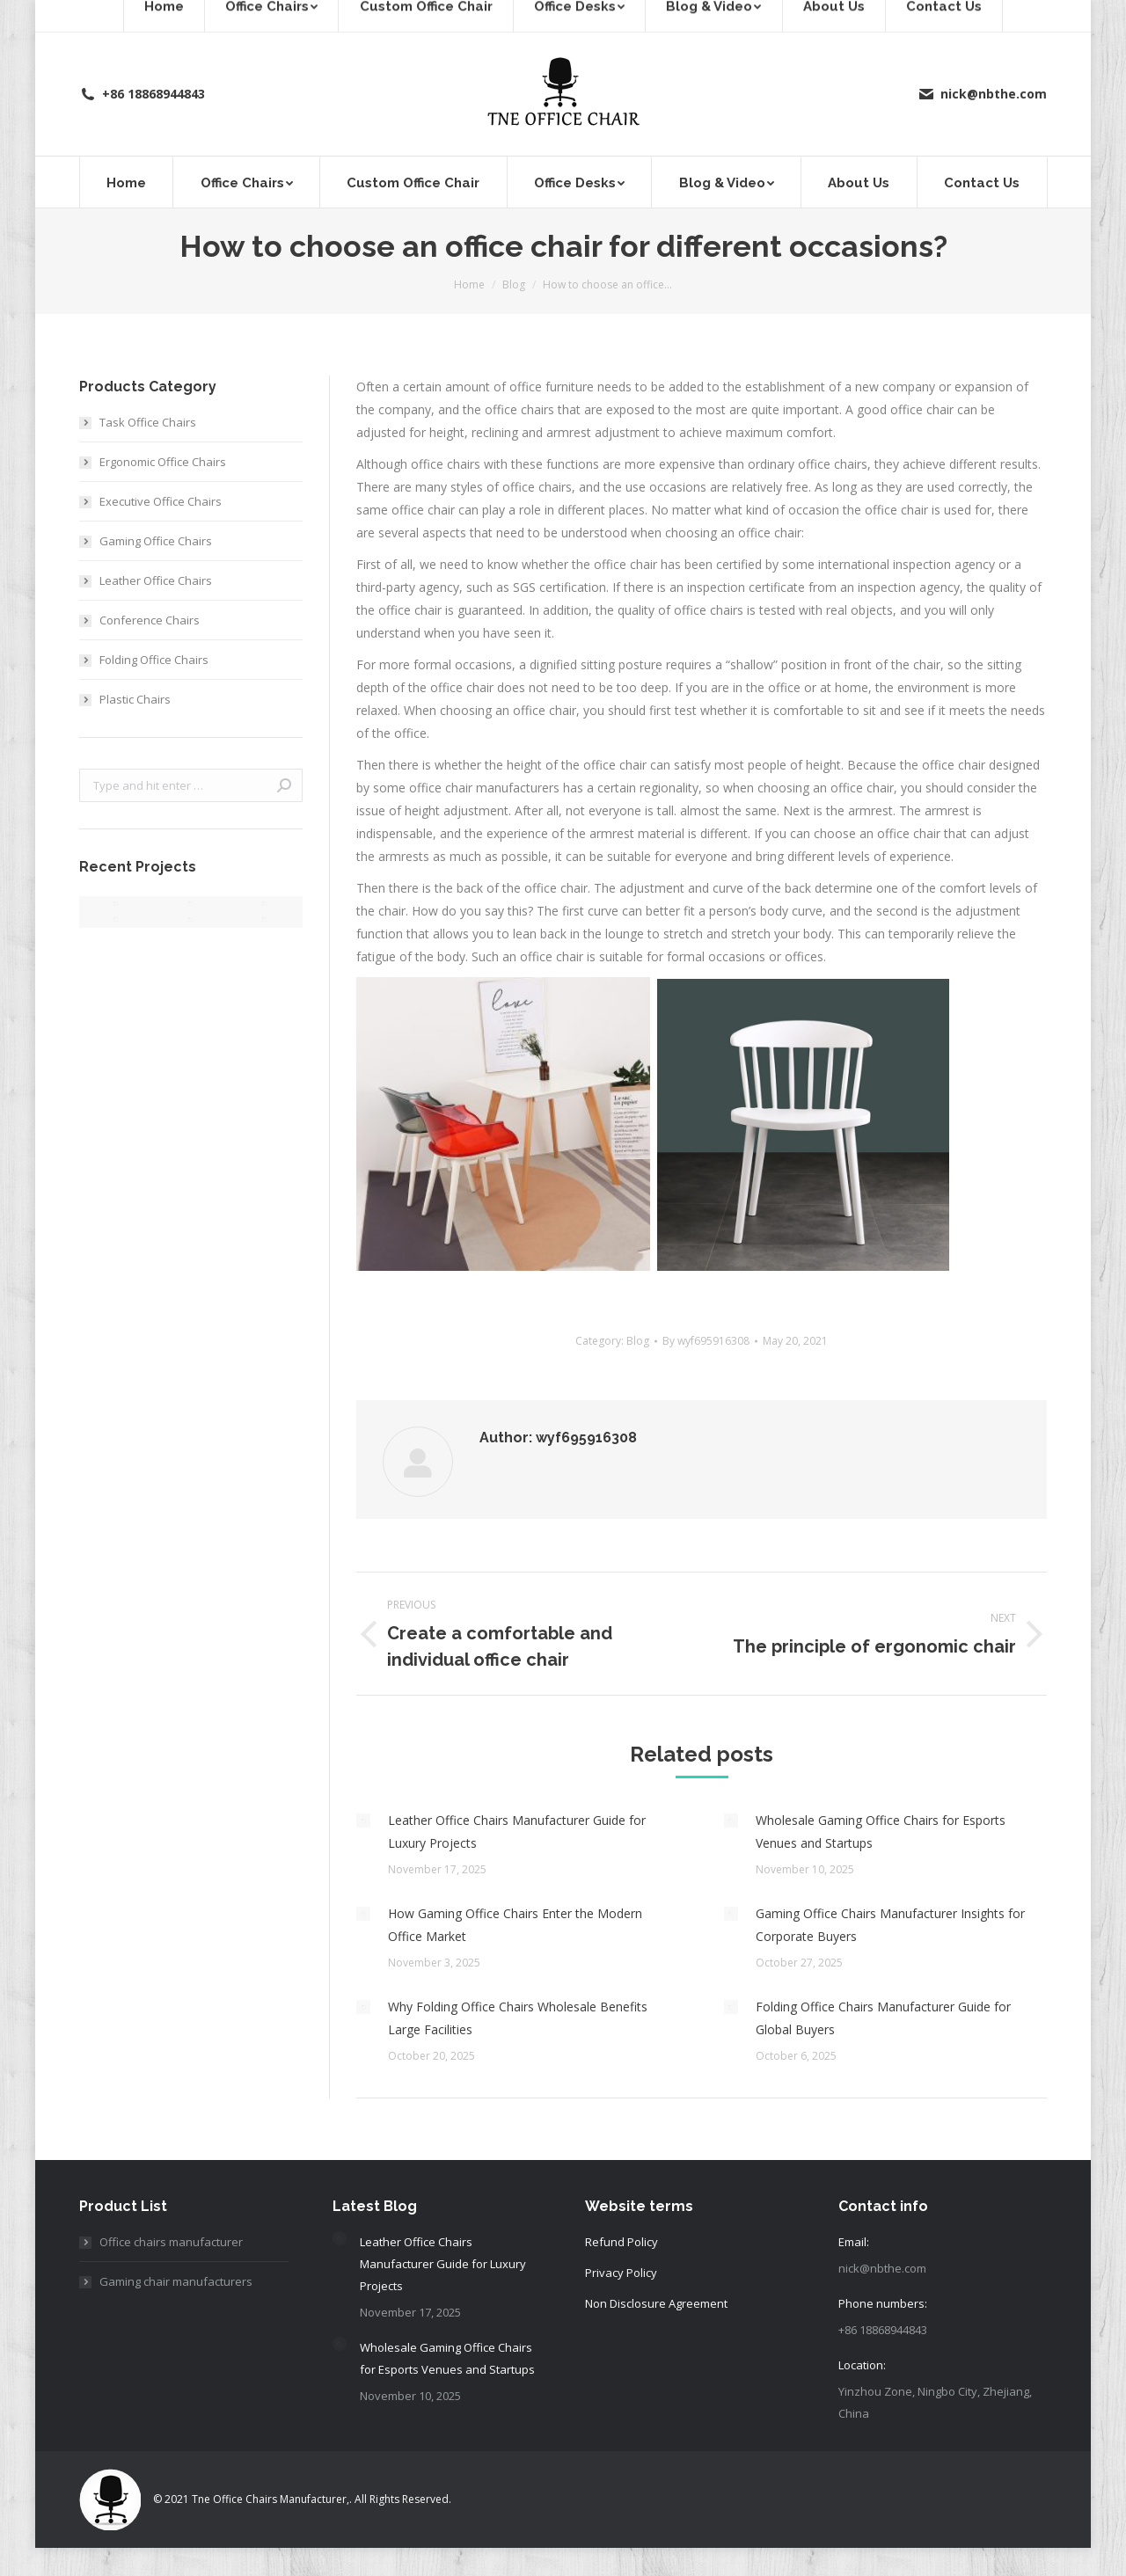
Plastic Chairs (135, 699)
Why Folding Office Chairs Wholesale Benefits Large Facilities (517, 2018)
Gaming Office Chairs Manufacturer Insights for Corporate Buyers (890, 1925)
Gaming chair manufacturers (175, 2281)
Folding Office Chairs (153, 660)
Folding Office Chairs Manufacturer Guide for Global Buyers (883, 2018)
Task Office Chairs (147, 422)
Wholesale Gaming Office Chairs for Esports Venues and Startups (880, 1831)
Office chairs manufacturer (171, 2242)
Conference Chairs (149, 620)
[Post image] (363, 1820)
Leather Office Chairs (155, 580)
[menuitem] (126, 182)
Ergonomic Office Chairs (162, 462)
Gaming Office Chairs (155, 541)
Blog (637, 1340)
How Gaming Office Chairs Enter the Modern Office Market (515, 1925)
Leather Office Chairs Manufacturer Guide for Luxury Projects (517, 1831)
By (705, 1340)
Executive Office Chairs (160, 501)
